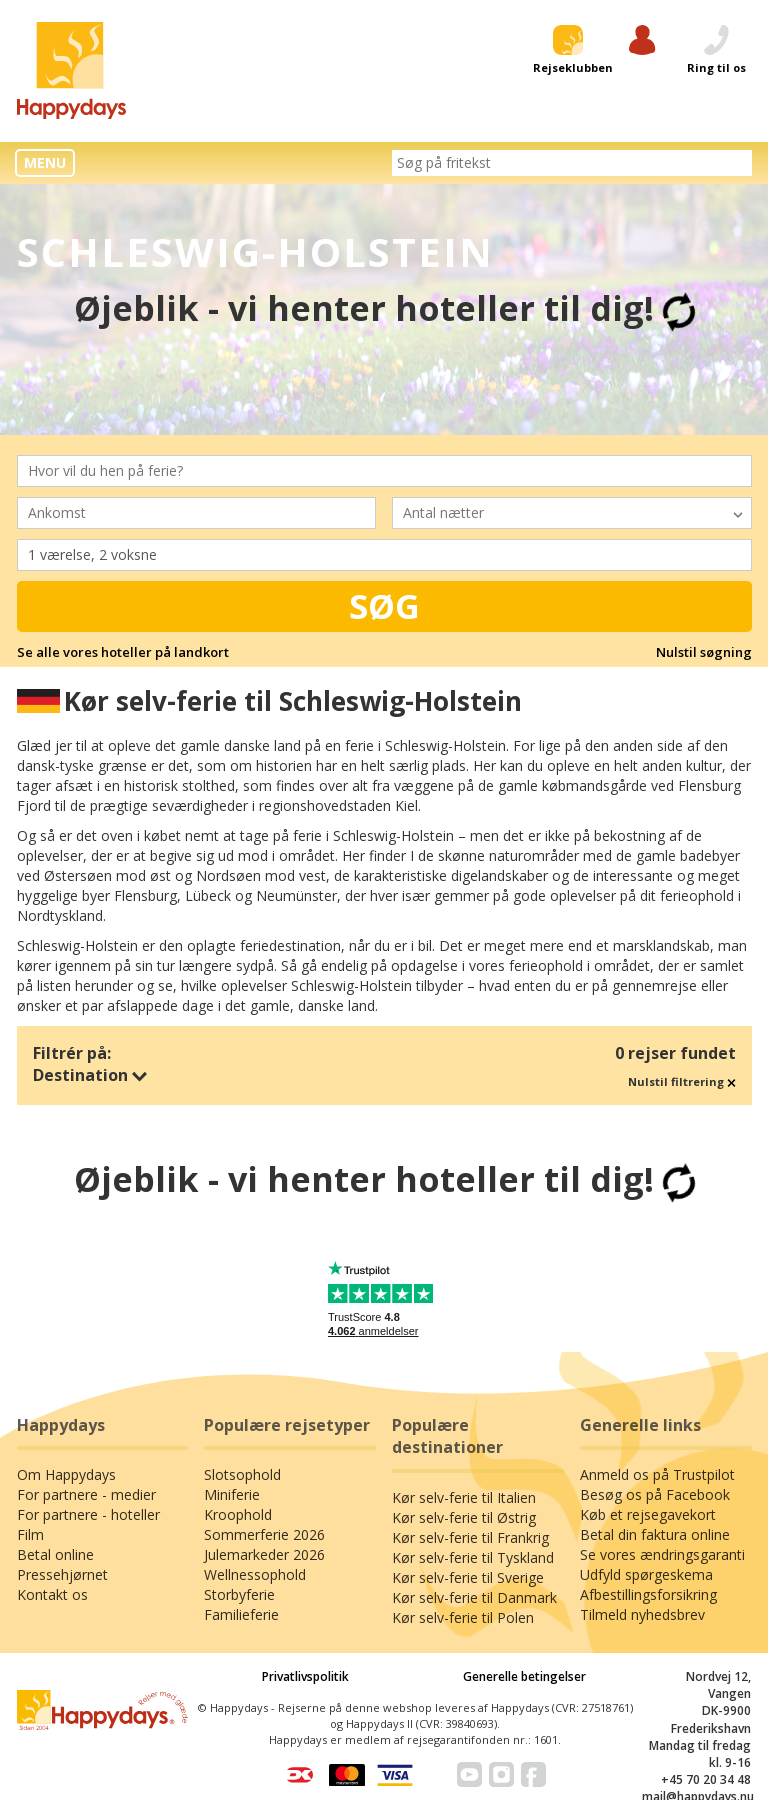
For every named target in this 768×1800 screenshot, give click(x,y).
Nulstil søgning (704, 652)
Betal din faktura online (655, 1534)
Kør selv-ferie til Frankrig (470, 1537)
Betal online (55, 1554)
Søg (384, 606)
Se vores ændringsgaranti (662, 1554)
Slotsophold (242, 1474)
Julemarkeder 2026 (264, 1554)
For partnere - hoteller (88, 1514)
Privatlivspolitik (305, 1676)
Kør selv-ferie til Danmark (474, 1597)
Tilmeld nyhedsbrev (642, 1614)
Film (30, 1534)
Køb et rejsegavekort (648, 1514)
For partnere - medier (86, 1494)
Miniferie (232, 1494)
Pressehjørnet (62, 1574)
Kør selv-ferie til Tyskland (473, 1557)
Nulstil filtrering (682, 1081)
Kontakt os (52, 1594)
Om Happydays (66, 1474)
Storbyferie (239, 1594)
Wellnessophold (255, 1574)
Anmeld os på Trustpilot (657, 1474)
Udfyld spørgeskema (646, 1574)
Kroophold (238, 1514)
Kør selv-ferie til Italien (464, 1497)
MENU (45, 162)
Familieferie (241, 1614)
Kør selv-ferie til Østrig (464, 1517)
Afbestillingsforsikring (648, 1594)
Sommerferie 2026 (264, 1534)
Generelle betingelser (524, 1676)
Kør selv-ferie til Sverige (468, 1577)
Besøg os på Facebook (655, 1494)
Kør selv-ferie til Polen (463, 1617)
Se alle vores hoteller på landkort (123, 652)
